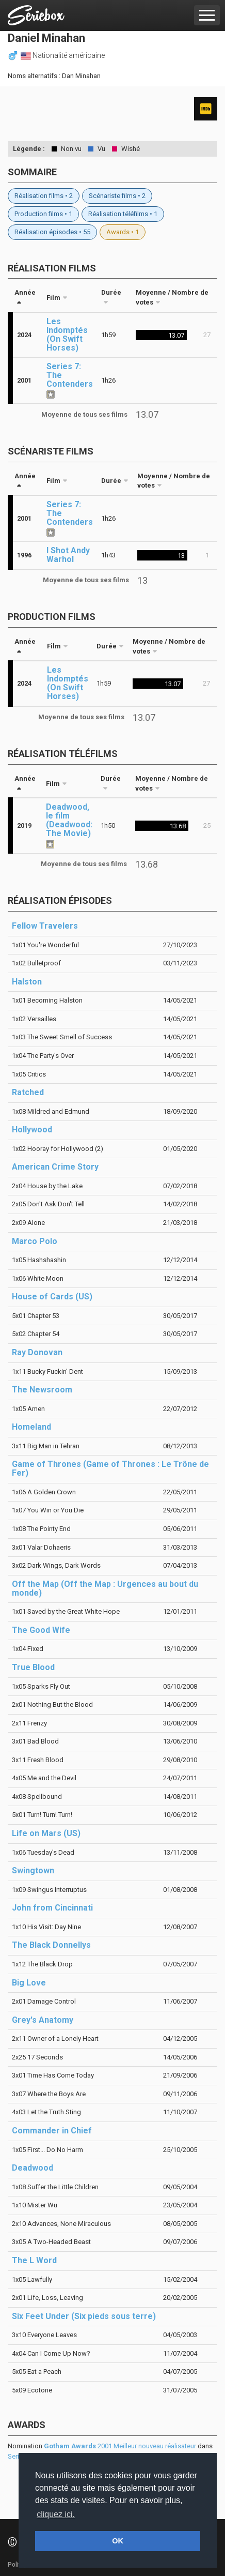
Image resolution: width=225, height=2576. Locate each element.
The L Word (34, 2260)
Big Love (29, 1982)
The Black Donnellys (51, 1945)
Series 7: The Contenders (69, 375)
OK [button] (117, 2541)
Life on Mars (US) (46, 1833)
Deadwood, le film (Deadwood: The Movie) (69, 820)
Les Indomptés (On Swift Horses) (67, 334)
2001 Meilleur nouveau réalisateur (120, 2446)
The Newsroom (42, 1389)
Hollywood (32, 1129)
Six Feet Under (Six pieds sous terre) (84, 2316)
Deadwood (32, 2167)
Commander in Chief (52, 2130)
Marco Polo (34, 1241)
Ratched (28, 1092)
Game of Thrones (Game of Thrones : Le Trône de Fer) (110, 1468)
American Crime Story (55, 1166)
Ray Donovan (37, 1352)
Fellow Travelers (45, 925)
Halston (27, 981)
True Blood (33, 1667)
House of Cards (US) (52, 1296)
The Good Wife (41, 1630)
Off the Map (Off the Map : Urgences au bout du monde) (105, 1588)
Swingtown (33, 1870)
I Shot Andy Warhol (68, 555)
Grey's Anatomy (42, 2020)
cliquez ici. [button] (56, 2514)
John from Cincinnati (52, 1907)
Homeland (31, 1426)
